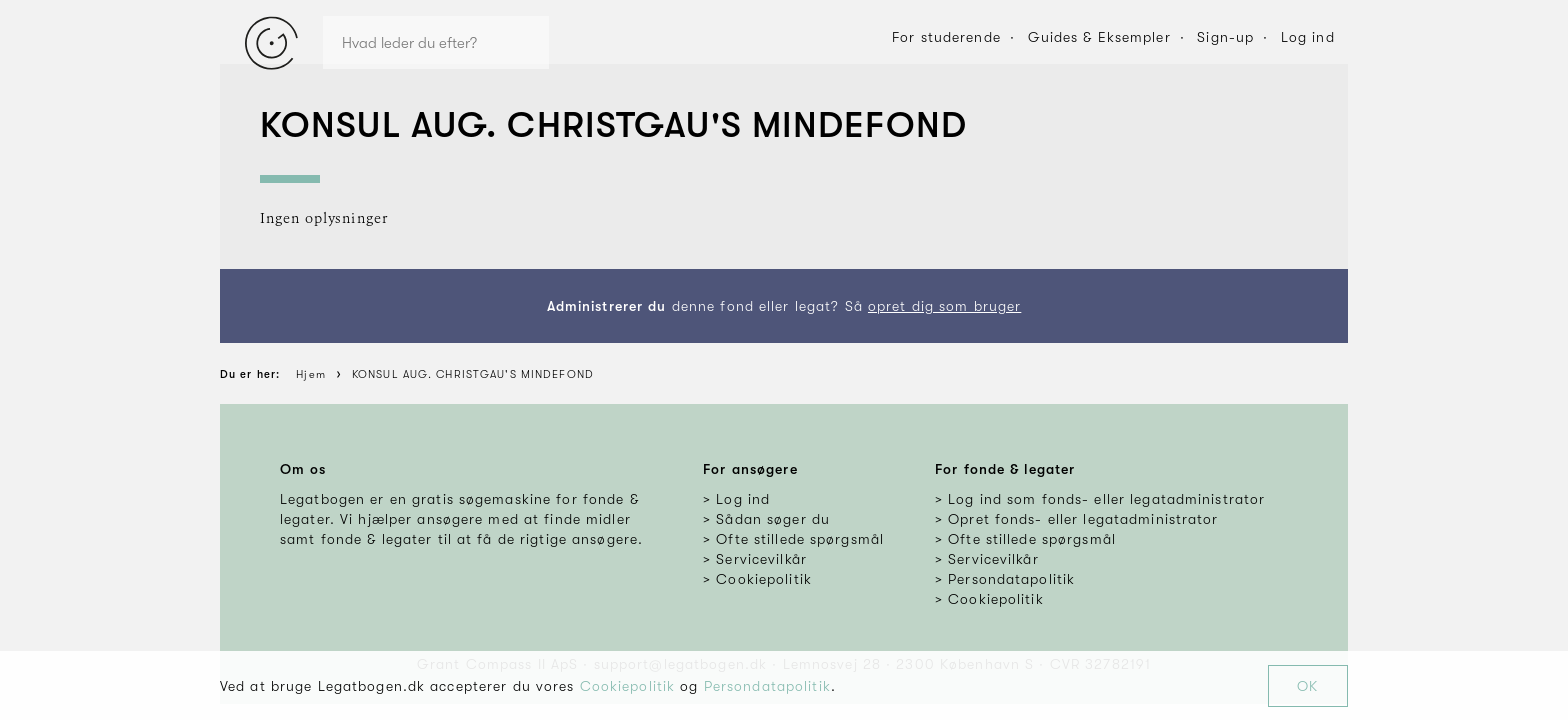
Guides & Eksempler (1099, 37)
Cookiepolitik (628, 686)
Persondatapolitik (767, 686)
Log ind (1308, 37)
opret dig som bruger (944, 306)
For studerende (946, 37)
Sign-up (1225, 37)
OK (1307, 686)
